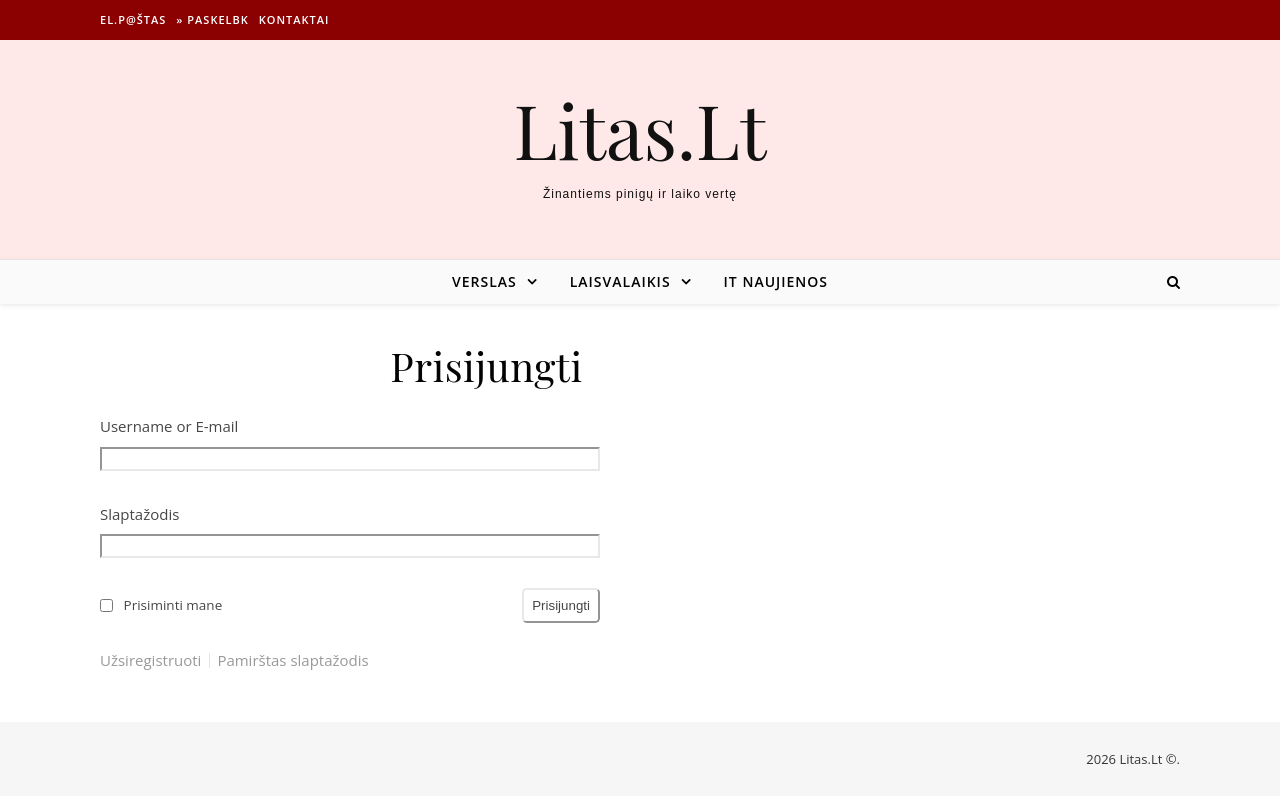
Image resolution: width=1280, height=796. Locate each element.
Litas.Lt (639, 129)
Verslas (484, 281)
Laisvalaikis (620, 281)
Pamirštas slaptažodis (292, 660)
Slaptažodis (139, 514)
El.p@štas (133, 19)
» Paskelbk (212, 19)
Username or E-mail (169, 426)
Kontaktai (294, 19)
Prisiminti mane (173, 605)
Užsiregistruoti (150, 660)
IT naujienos (776, 281)
